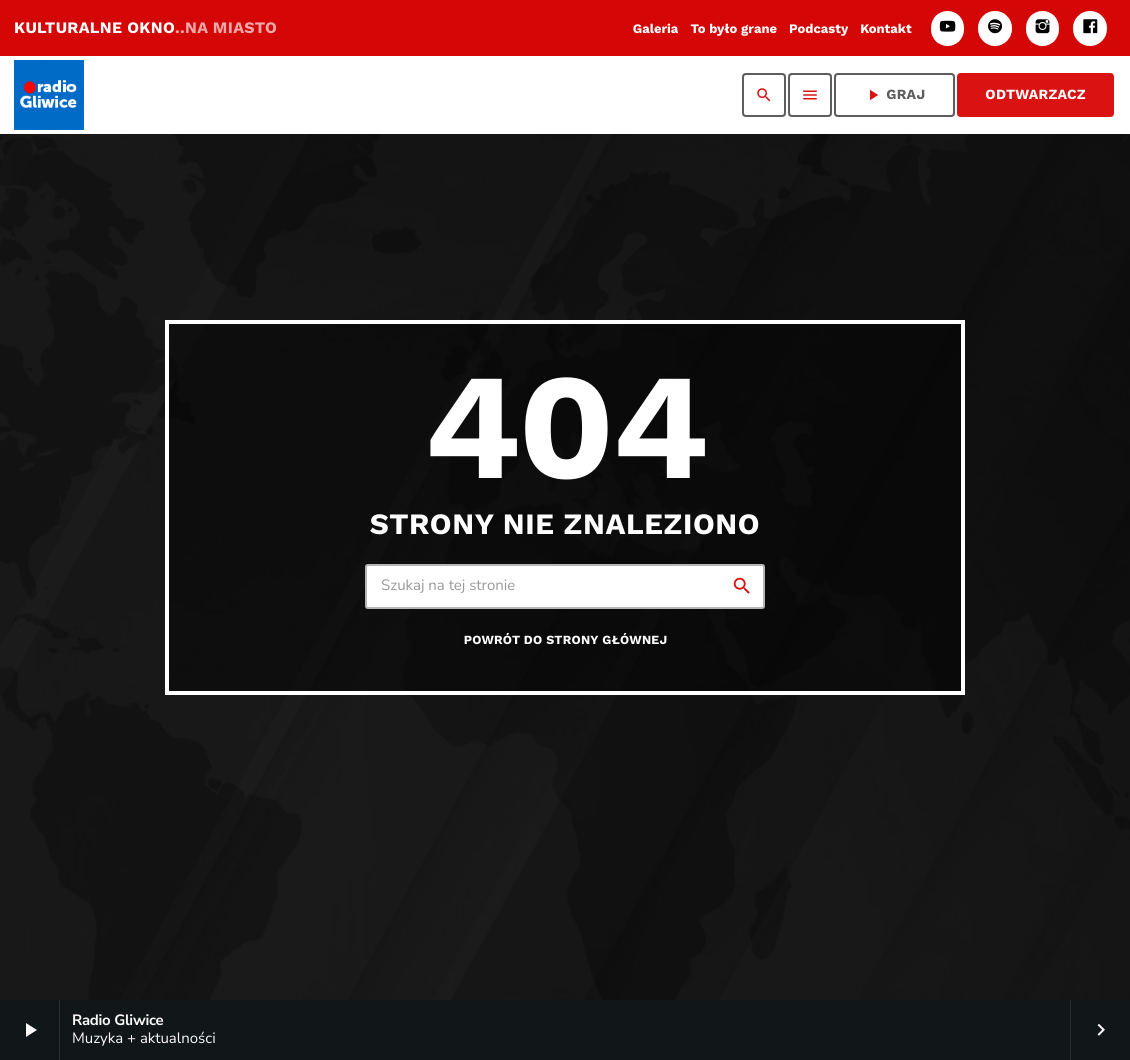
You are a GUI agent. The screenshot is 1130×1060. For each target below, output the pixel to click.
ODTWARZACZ (1035, 95)
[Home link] (49, 95)
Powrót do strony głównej (566, 640)
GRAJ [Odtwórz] (894, 95)
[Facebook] (1090, 28)
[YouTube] (948, 28)
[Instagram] (1043, 28)
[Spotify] (995, 28)
